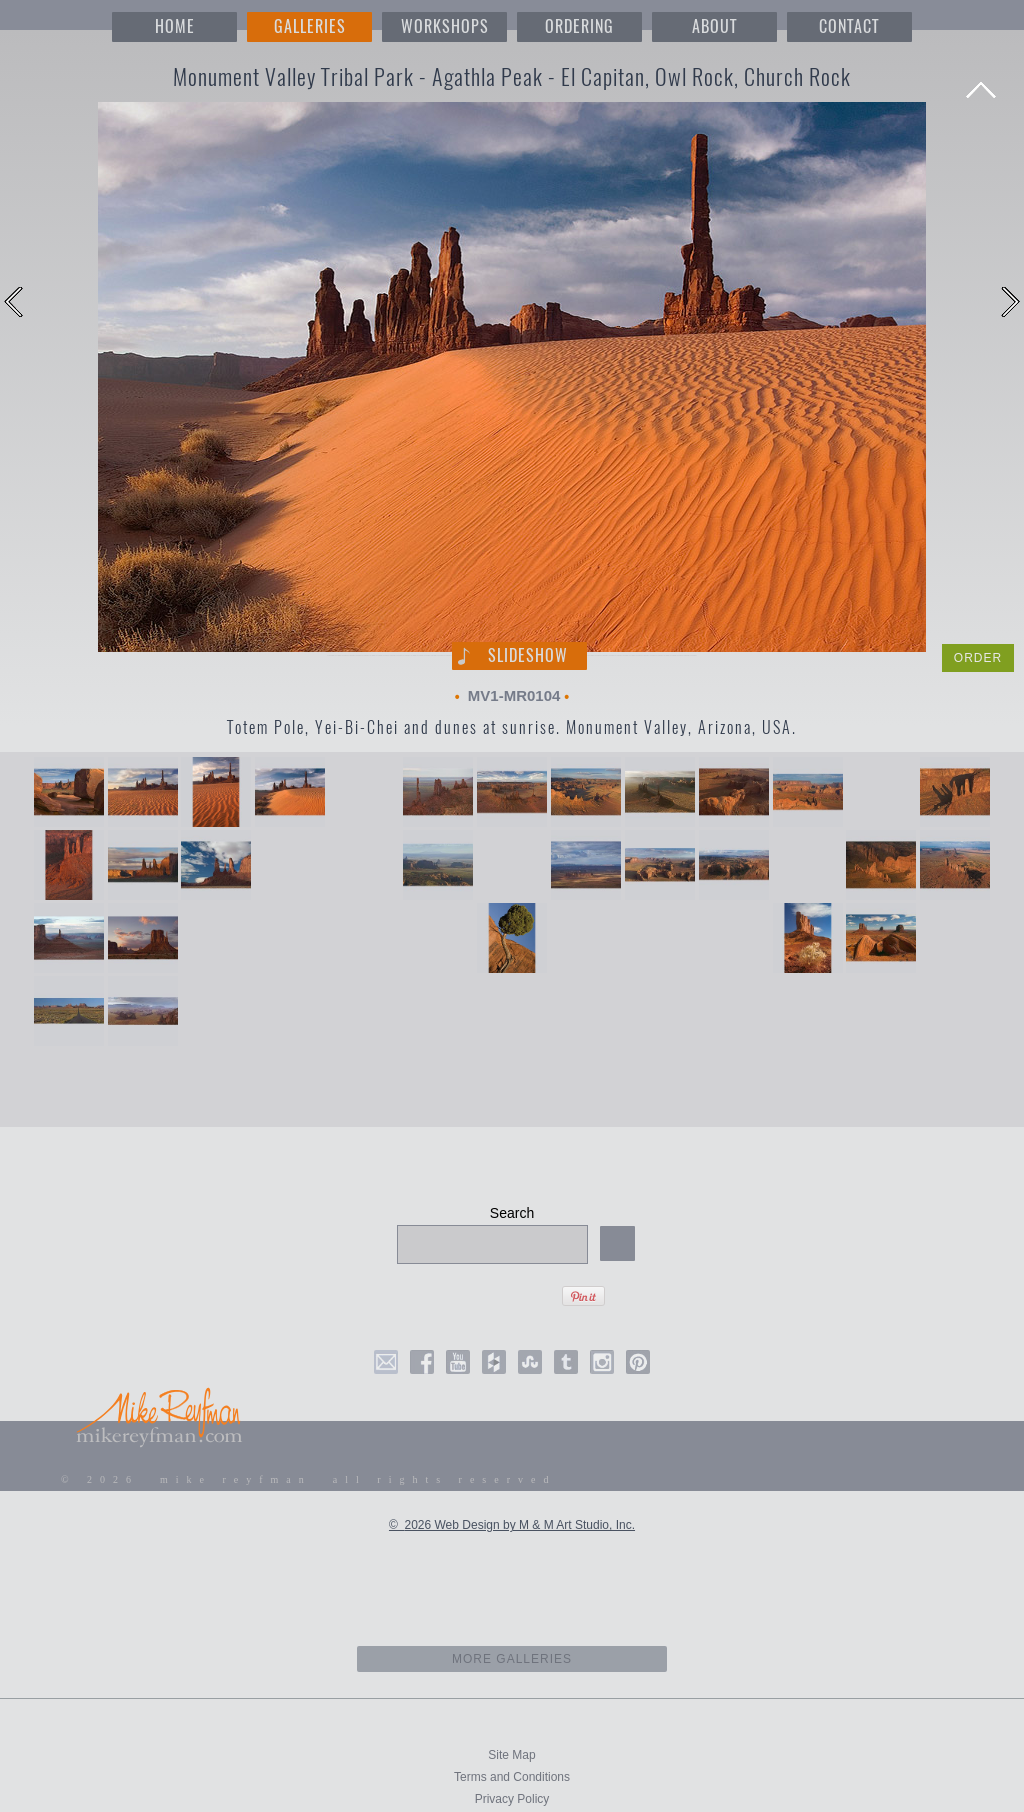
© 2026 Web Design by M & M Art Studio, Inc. (512, 1525)
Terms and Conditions (512, 1777)
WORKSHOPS (445, 26)
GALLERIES (310, 26)
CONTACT (849, 26)
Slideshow (528, 655)
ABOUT (714, 26)
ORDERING (579, 26)
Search (512, 1213)
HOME (175, 26)
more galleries (512, 1659)
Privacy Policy (512, 1799)
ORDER (978, 658)
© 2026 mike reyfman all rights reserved (309, 1479)
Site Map (511, 1755)
